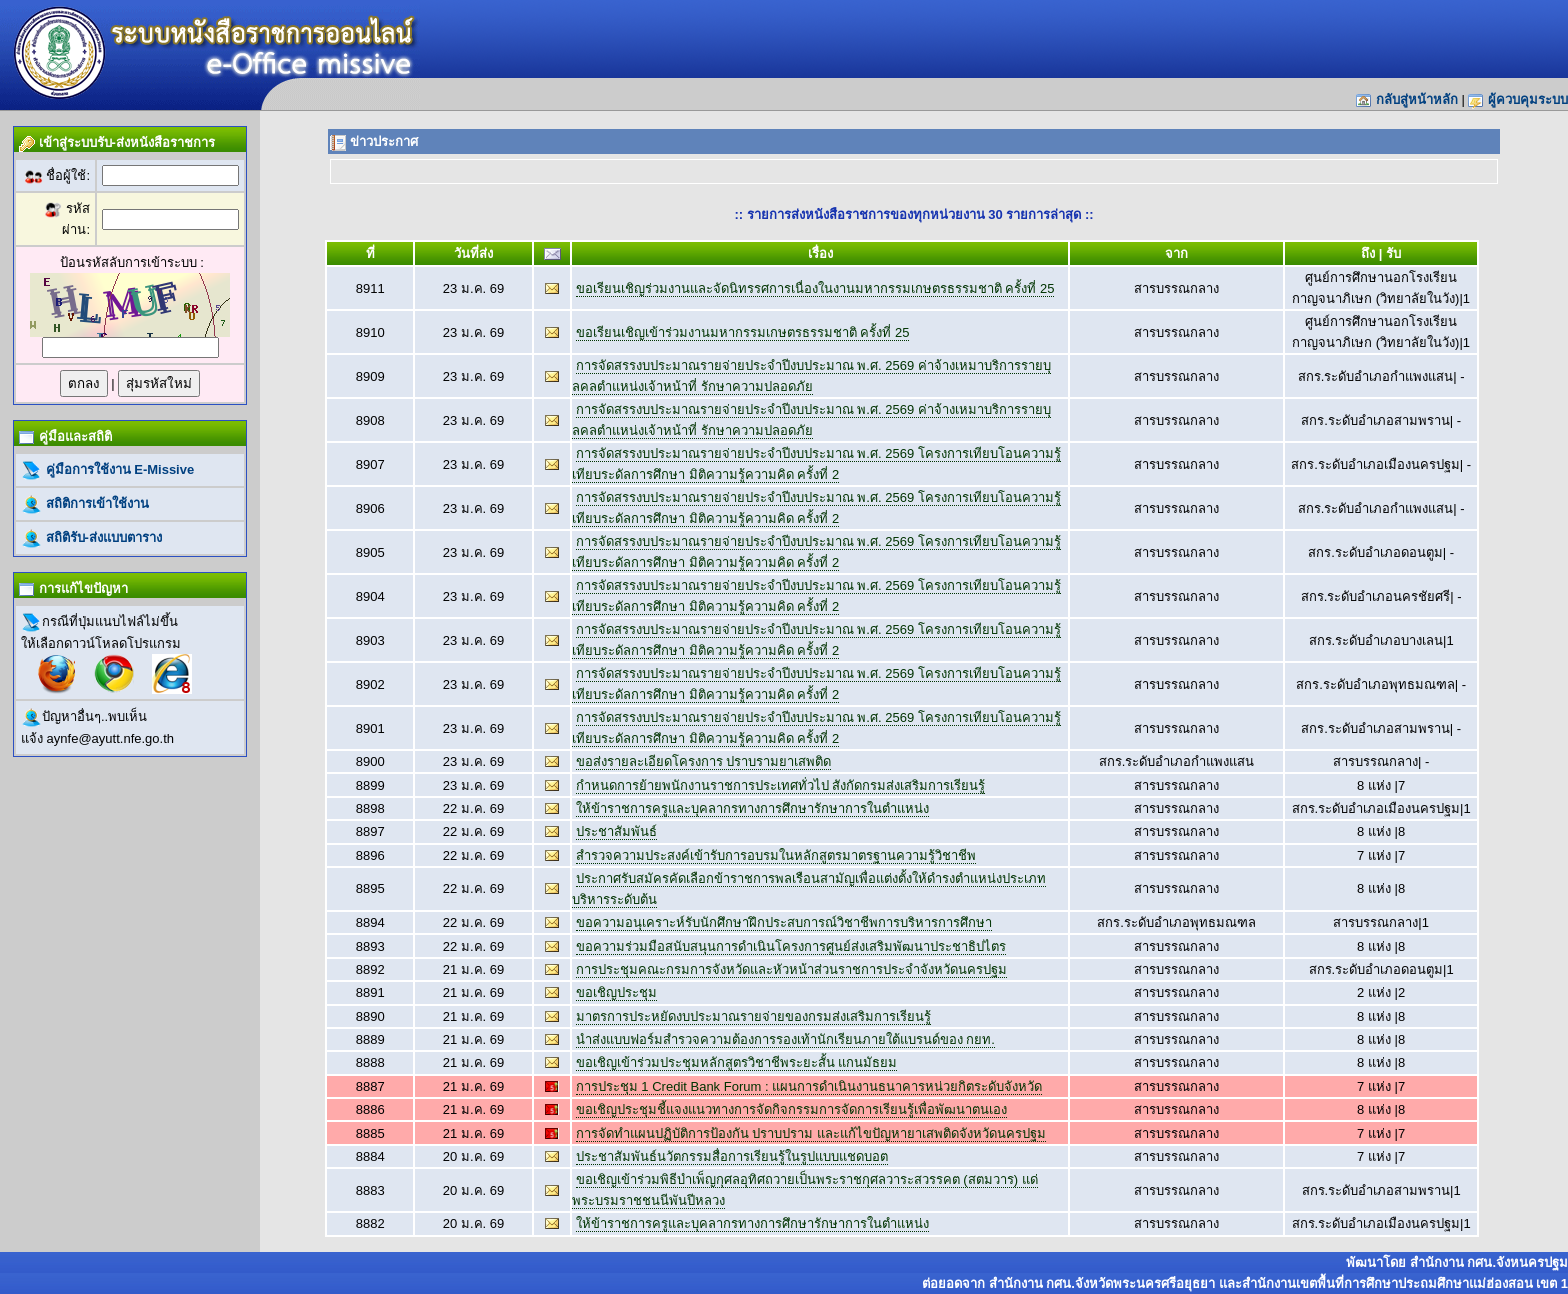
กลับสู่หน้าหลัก (1417, 99)
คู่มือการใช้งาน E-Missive (118, 469)
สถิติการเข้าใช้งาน (95, 503)
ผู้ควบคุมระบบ (1528, 99)
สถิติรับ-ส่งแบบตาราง (102, 537)
